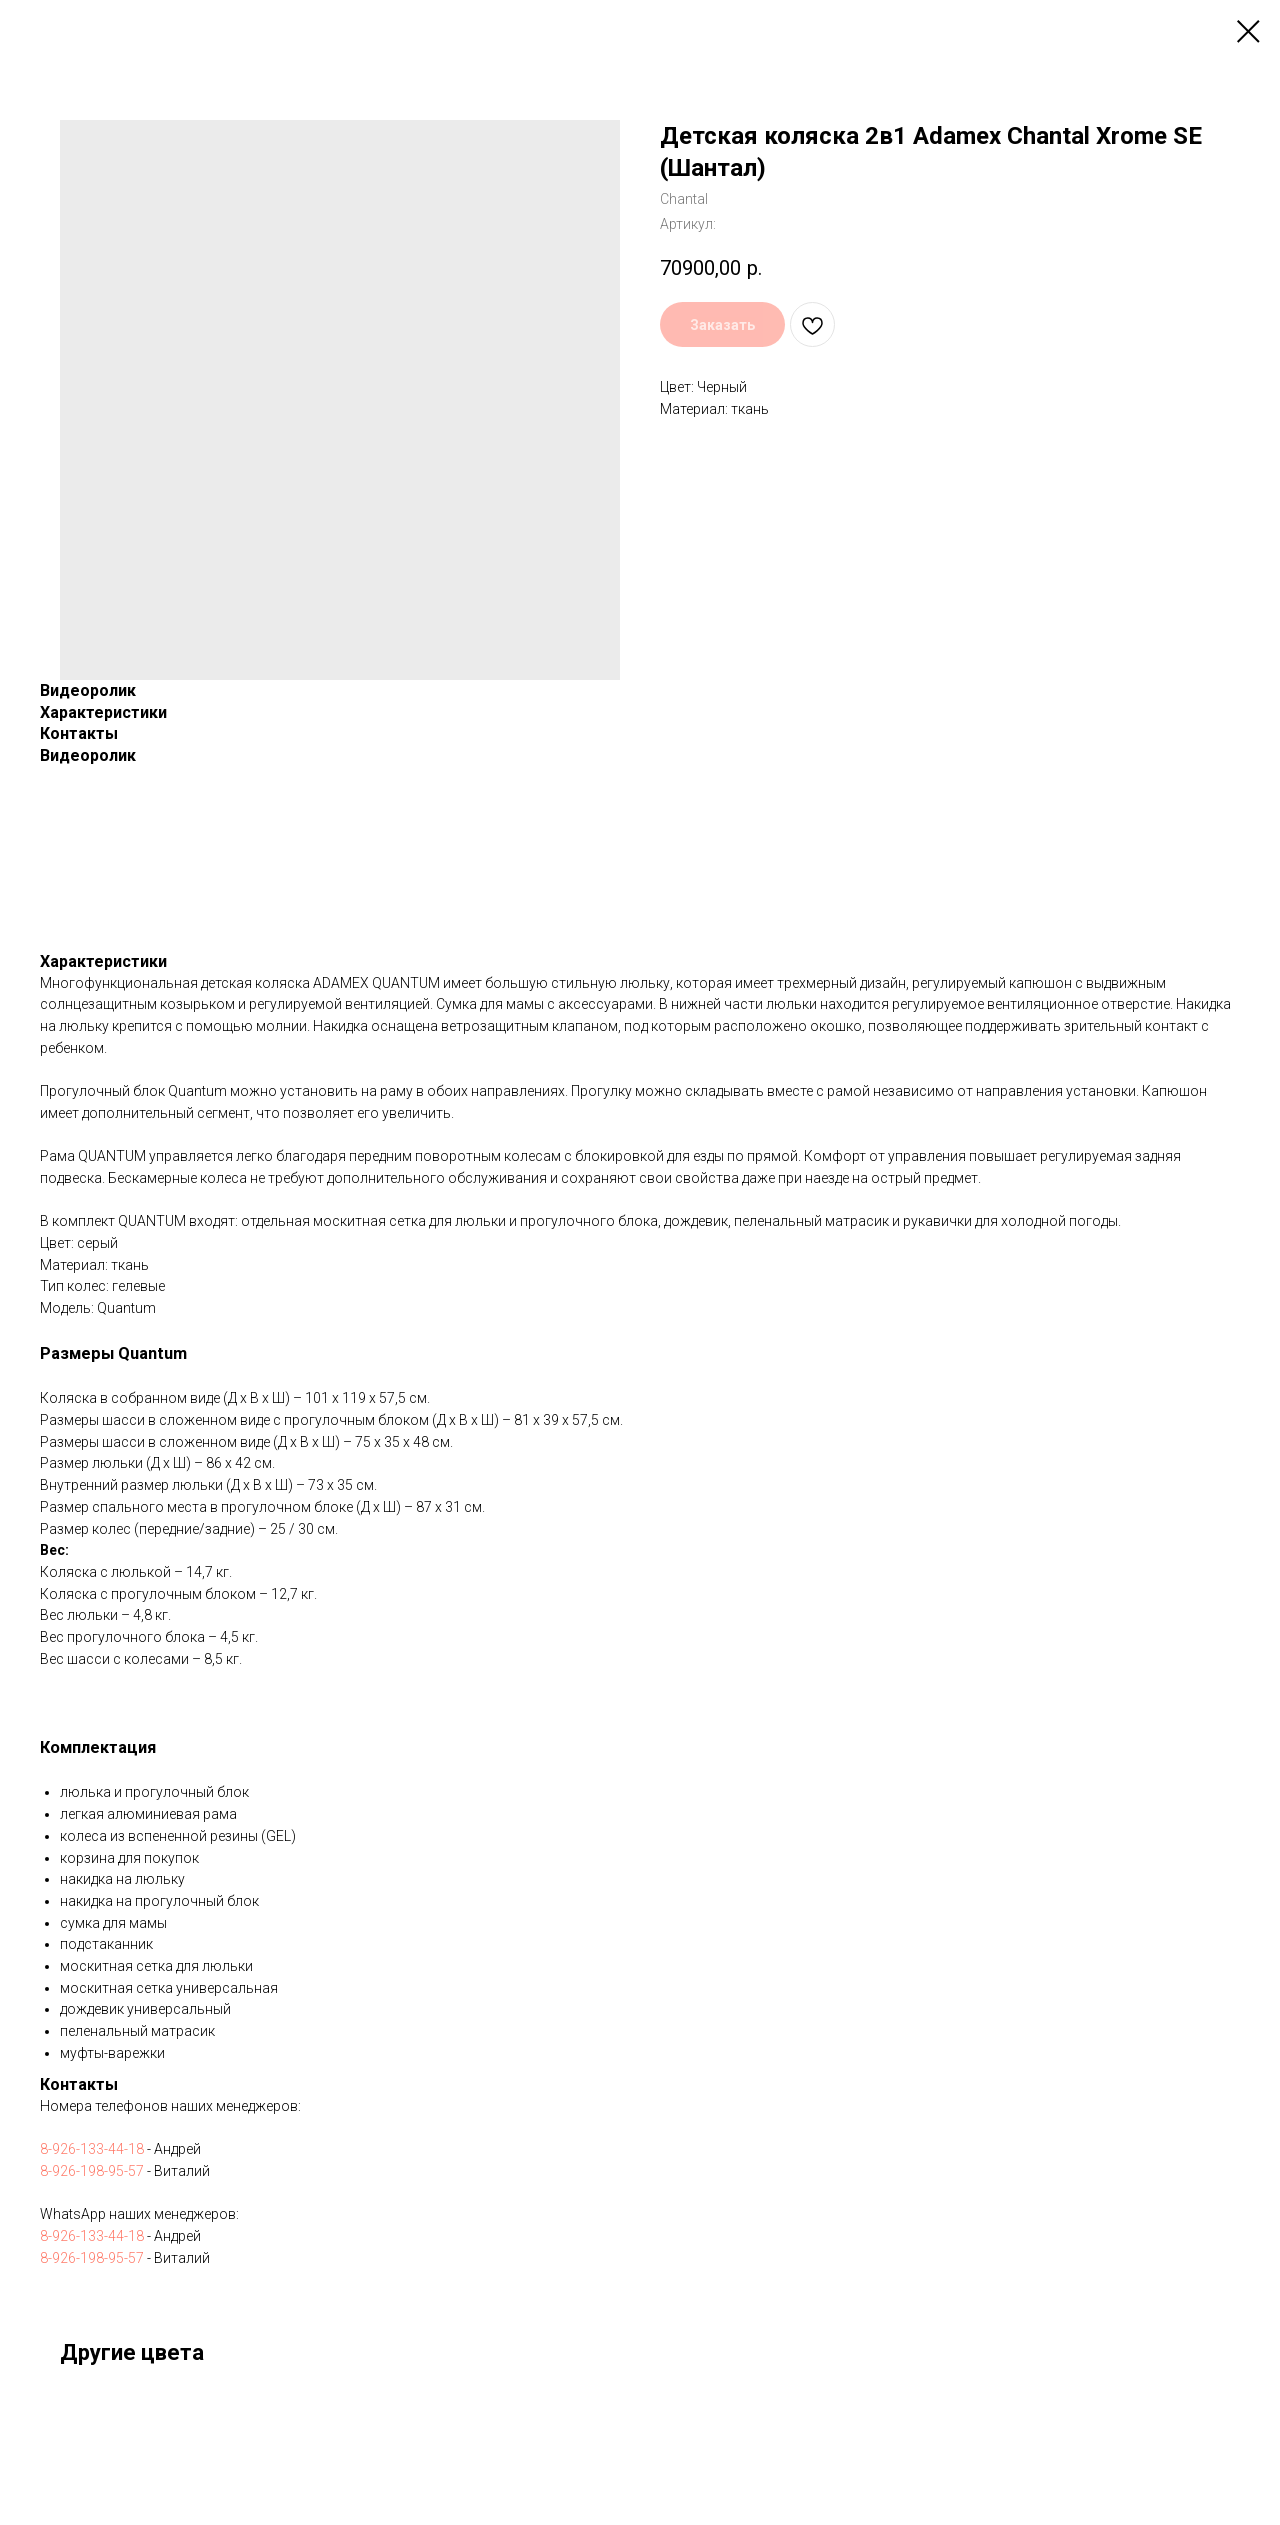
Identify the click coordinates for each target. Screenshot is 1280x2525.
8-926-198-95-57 (92, 2171)
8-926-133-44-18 (92, 2149)
